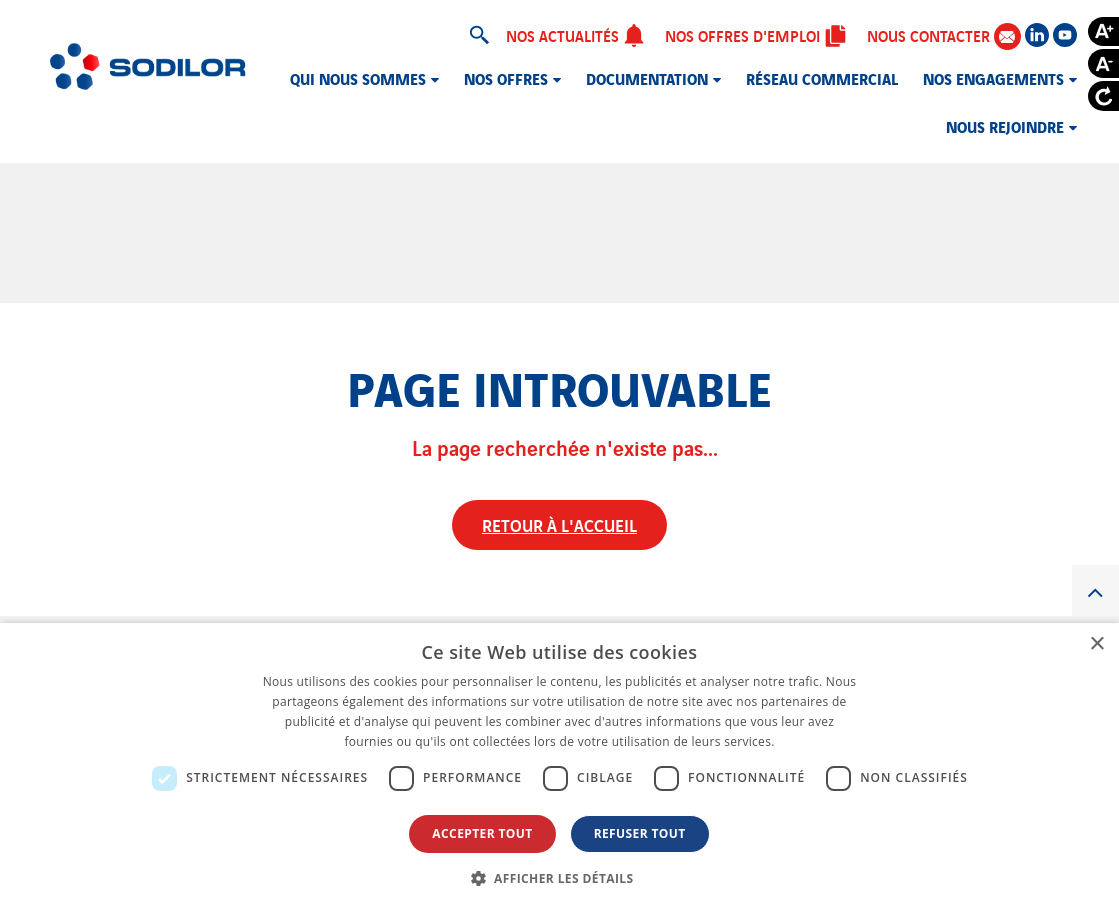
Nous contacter (944, 35)
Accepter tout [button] (482, 833)
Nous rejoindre (1005, 126)
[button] (560, 878)
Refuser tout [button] (640, 833)
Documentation (647, 78)
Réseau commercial (822, 78)
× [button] (1096, 644)
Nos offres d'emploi (755, 35)
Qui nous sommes (358, 78)
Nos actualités (575, 35)
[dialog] (559, 767)
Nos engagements (993, 78)
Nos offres (506, 78)
